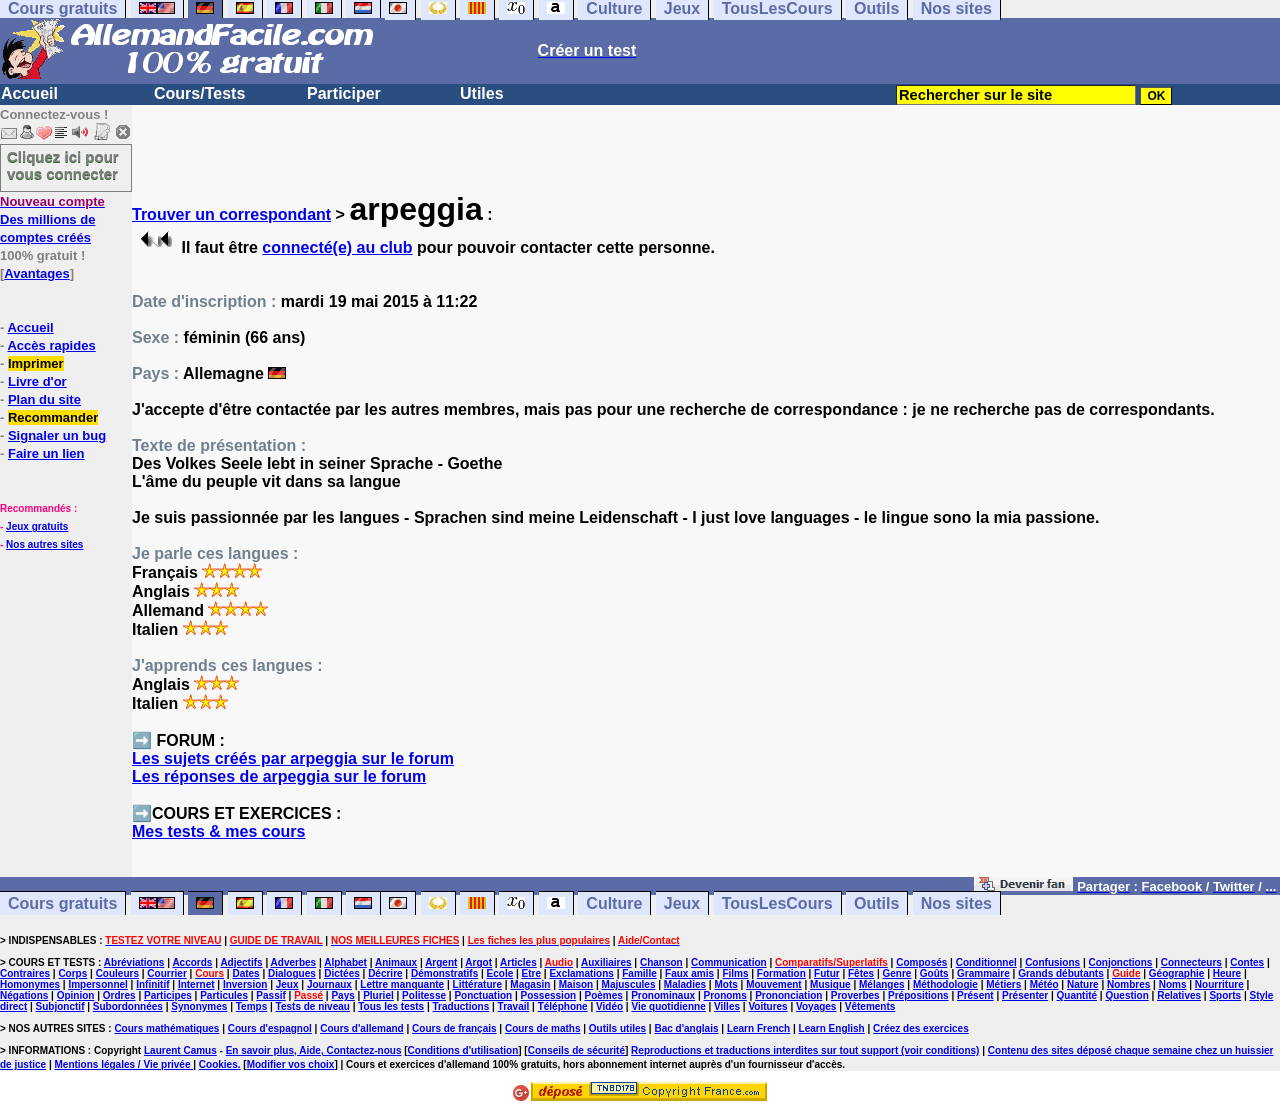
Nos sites (956, 903)
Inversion (245, 984)
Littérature (477, 984)
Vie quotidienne (668, 1006)
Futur (827, 973)
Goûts (934, 973)
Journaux (329, 984)
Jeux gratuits (37, 526)
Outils (876, 903)
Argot (478, 962)
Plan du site (44, 399)
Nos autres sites (44, 544)
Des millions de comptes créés (52, 219)
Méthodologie (945, 984)
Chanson (661, 962)
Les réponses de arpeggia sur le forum (279, 776)
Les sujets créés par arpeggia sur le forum (293, 758)
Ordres (119, 995)
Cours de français (454, 1028)
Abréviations (134, 962)
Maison (576, 984)
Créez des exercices (921, 1028)
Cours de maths (543, 1028)
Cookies (218, 1064)
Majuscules (629, 984)
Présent (975, 995)
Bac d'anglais (686, 1028)
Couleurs (117, 973)
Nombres (1128, 984)
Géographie (1177, 973)
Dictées (342, 973)
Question (1126, 995)
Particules (224, 995)
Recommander (53, 417)
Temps (252, 1006)
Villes (727, 1006)
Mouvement (774, 984)
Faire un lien (46, 453)
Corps (72, 973)
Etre (531, 973)
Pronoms (724, 995)
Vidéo (609, 1006)
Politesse (424, 995)
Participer (344, 93)
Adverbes (294, 962)
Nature (1083, 984)
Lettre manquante (402, 984)
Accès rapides (51, 345)
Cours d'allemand (362, 1028)
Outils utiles (617, 1028)
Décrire (385, 973)
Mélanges (882, 984)
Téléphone (563, 1006)
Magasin (530, 984)
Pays (342, 995)
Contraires (25, 973)
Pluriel (378, 995)
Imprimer (36, 363)
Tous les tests (391, 1006)
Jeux (682, 903)
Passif (270, 995)
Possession (549, 995)
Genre (897, 973)
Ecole (500, 973)
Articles (518, 962)
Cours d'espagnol (270, 1028)
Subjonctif (60, 1006)
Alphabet (345, 962)
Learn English (832, 1028)
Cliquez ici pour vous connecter (63, 165)
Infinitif (152, 984)
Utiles (482, 93)
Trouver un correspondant (231, 214)
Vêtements (870, 1006)
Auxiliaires (606, 962)
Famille (639, 973)
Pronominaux (663, 995)
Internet (196, 984)
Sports (1225, 995)
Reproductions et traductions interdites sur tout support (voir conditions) (805, 1050)
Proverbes (855, 995)
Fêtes (861, 973)
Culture (614, 903)
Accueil (29, 93)
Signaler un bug (57, 435)
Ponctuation (483, 995)
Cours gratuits (62, 903)
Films (735, 973)
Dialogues (292, 973)
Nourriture (1219, 984)
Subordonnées (128, 1006)
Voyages (816, 1006)
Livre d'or (37, 381)
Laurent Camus (180, 1050)
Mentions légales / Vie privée (124, 1064)
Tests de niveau (313, 1006)
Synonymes (199, 1006)
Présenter (1025, 995)
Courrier (166, 973)
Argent (441, 962)
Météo (1044, 984)
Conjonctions (1121, 962)
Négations (24, 995)
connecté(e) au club (337, 247)
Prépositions (918, 995)
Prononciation (788, 995)
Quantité (1077, 995)
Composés (921, 962)
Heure (1227, 973)
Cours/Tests (199, 93)
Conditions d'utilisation (463, 1050)
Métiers (1003, 984)
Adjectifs (241, 962)
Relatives (1179, 995)
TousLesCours (777, 903)
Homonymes (30, 984)
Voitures (767, 1006)
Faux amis (689, 973)
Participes (168, 995)
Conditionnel (986, 962)
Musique (830, 984)
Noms (1173, 984)
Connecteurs (1191, 962)
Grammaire (983, 973)
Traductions (461, 1006)
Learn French (758, 1028)
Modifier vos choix (291, 1064)
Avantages (36, 273)
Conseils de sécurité (576, 1050)
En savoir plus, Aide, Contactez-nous (314, 1050)
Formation (781, 973)
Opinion (76, 995)
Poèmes (603, 995)
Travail (514, 1006)
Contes (1247, 962)
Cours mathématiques (166, 1028)
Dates (245, 973)
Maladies (685, 984)
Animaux (396, 962)
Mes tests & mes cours (218, 831)
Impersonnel (97, 984)
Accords (192, 962)
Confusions (1052, 962)
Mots (725, 984)
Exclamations (581, 973)
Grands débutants (1061, 973)
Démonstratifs (444, 973)
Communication (729, 962)
